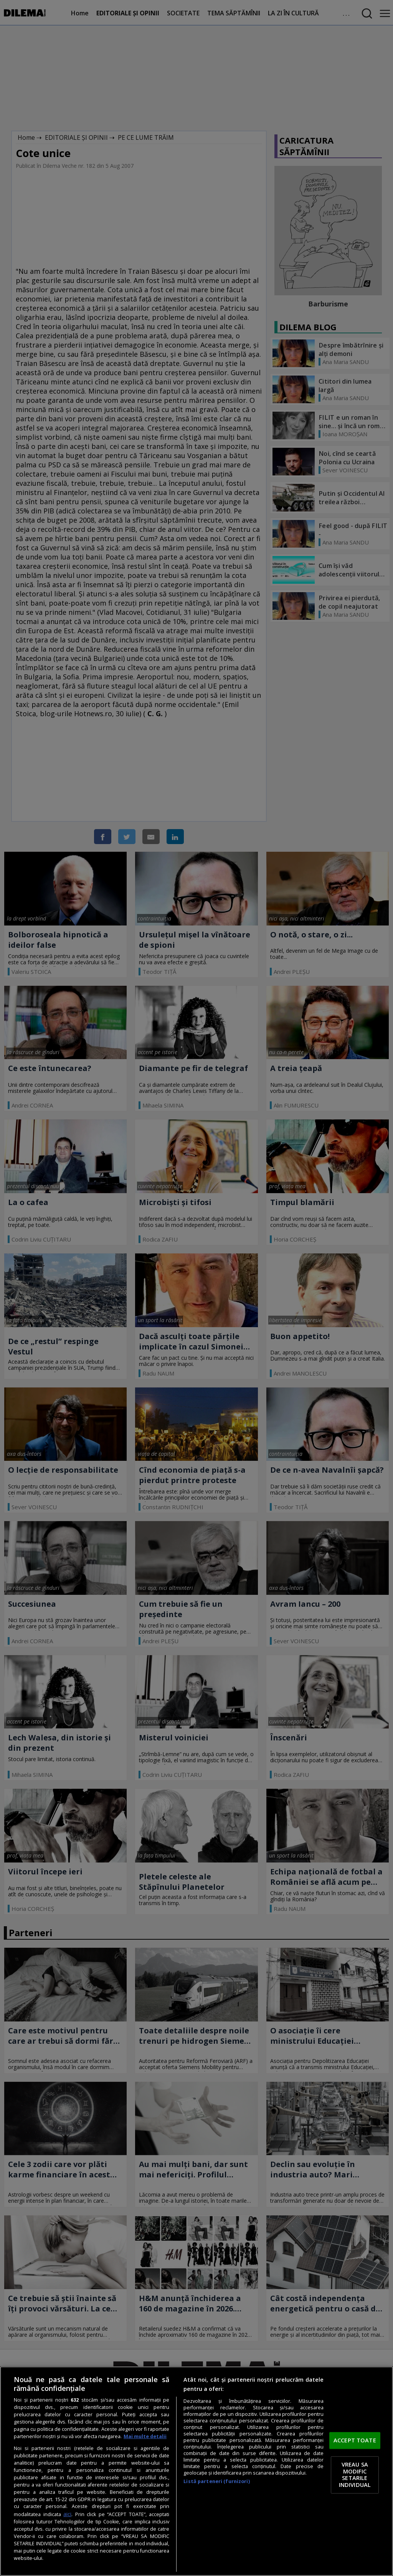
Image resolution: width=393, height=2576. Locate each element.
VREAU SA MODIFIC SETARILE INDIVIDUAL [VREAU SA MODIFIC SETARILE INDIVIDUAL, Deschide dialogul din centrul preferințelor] (355, 2475)
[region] (196, 2471)
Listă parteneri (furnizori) (216, 2481)
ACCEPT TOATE (355, 2440)
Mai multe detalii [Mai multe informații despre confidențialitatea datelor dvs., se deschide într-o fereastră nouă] (145, 2436)
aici (67, 2514)
